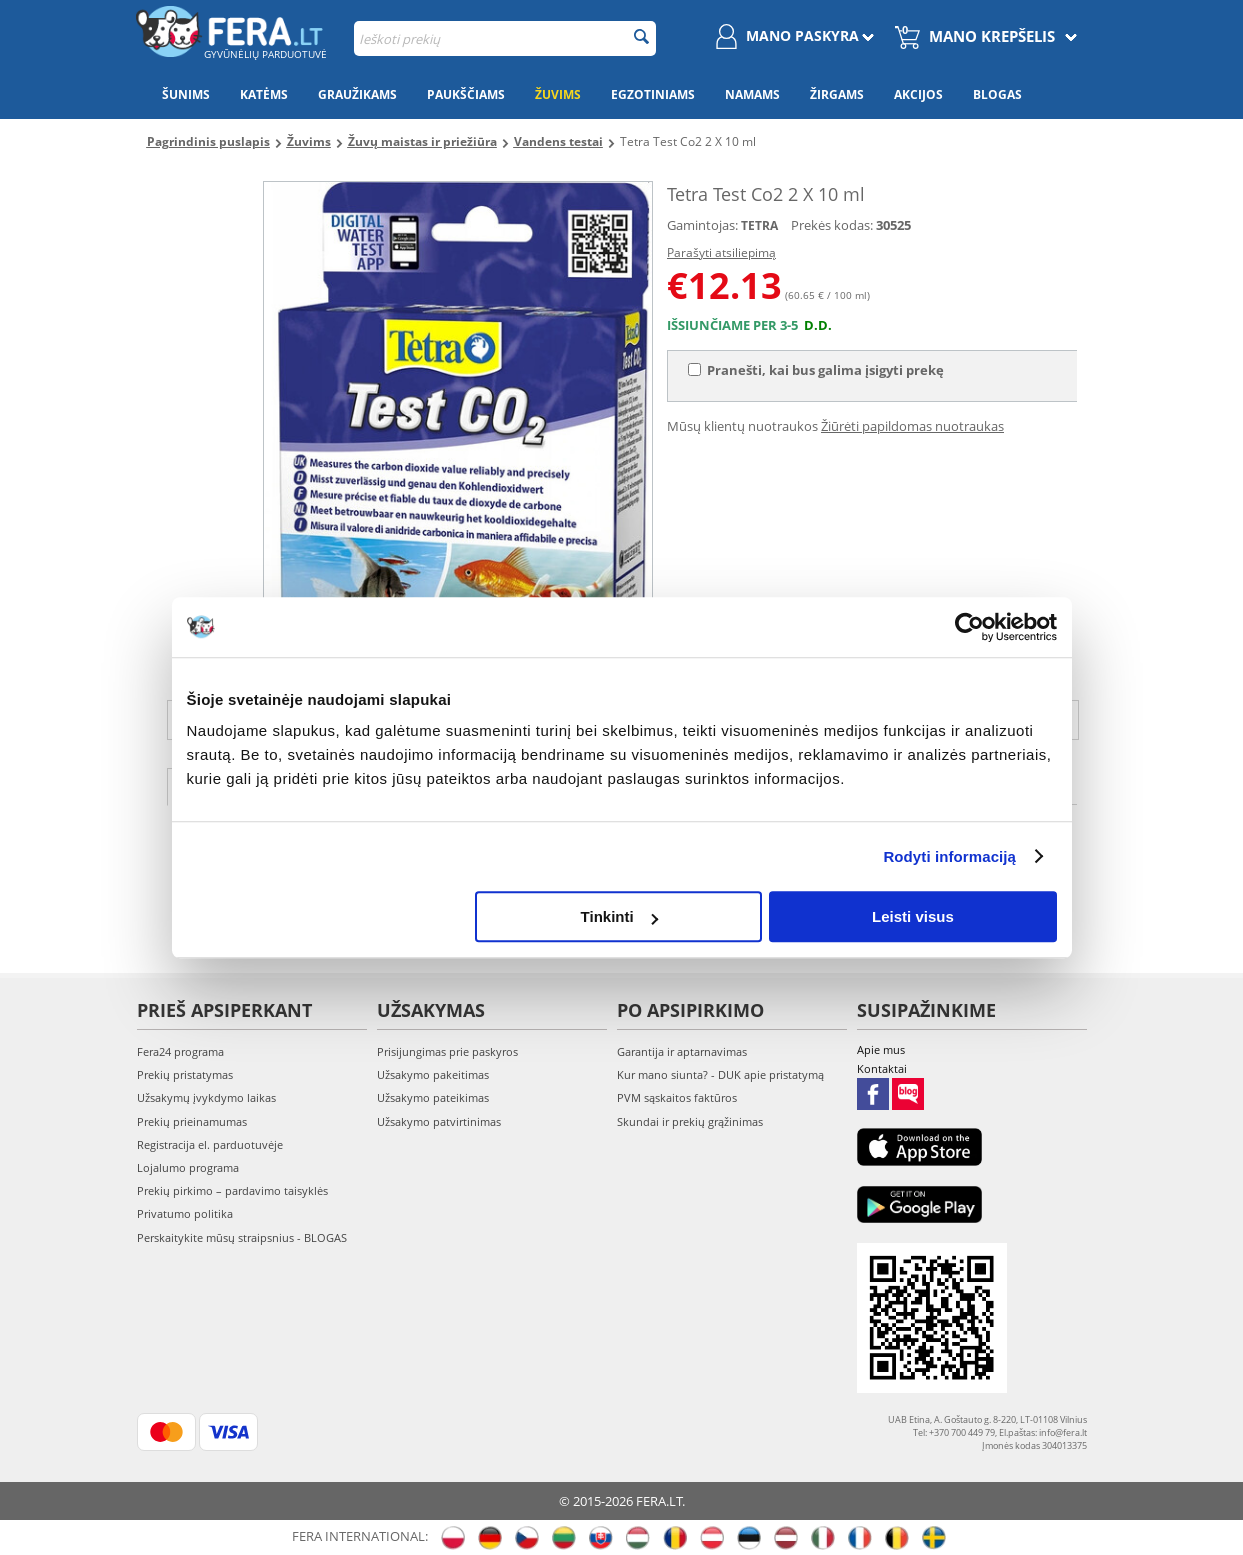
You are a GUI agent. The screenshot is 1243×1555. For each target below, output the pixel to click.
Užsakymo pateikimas (433, 1097)
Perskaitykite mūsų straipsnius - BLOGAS (242, 1237)
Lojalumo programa (188, 1167)
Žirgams (837, 94)
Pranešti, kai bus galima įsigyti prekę (816, 370)
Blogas (997, 94)
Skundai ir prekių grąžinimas (690, 1121)
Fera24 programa (180, 1051)
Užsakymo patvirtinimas (439, 1121)
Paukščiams (466, 94)
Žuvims (558, 94)
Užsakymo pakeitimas (433, 1074)
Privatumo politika (185, 1213)
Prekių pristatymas (185, 1074)
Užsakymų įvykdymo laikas (206, 1097)
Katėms (264, 94)
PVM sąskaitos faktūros (677, 1097)
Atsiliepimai (474, 785)
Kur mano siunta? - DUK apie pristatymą (720, 1074)
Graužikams (357, 94)
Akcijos (918, 94)
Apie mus (881, 1049)
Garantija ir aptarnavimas (682, 1051)
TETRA (759, 225)
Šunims (186, 94)
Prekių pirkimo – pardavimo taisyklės (232, 1190)
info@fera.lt (975, 720)
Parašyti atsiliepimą (721, 252)
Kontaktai (882, 1068)
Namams (752, 94)
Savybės (353, 785)
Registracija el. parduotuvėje (210, 1144)
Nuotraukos (615, 785)
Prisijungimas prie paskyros (447, 1051)
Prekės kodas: (832, 225)
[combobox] (505, 38)
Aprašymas (233, 785)
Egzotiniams (653, 94)
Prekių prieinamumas (192, 1121)
